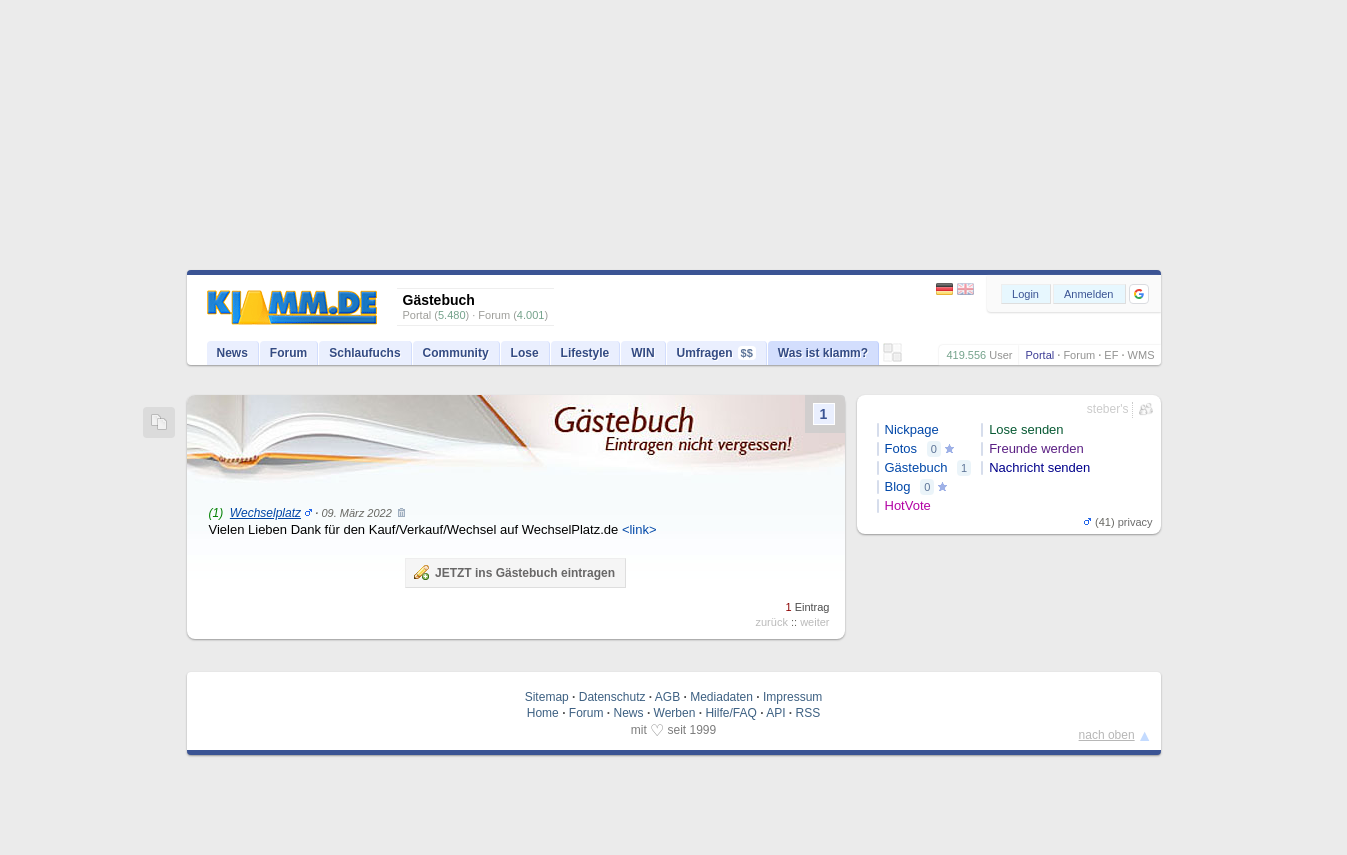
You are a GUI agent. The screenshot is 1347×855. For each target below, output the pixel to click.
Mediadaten (721, 697)
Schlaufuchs (364, 353)
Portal (1039, 355)
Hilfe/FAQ (730, 713)
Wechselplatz (265, 513)
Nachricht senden (1039, 467)
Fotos (901, 448)
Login (1025, 294)
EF (1111, 355)
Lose (525, 353)
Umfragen (716, 353)
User (1000, 355)
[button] (1139, 294)
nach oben (1107, 735)
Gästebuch (916, 467)
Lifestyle (585, 353)
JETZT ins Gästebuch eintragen (514, 572)
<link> (639, 529)
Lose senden (1026, 429)
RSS (808, 713)
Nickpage (912, 429)
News (232, 353)
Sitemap (547, 697)
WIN (642, 353)
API (775, 713)
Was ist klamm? (823, 353)
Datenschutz (612, 697)
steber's (1108, 409)
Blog (898, 486)
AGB (667, 697)
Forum (1079, 355)
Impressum (792, 697)
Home (543, 713)
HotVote (908, 505)
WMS (1141, 355)
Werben (675, 713)
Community (456, 353)
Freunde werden (1036, 448)
